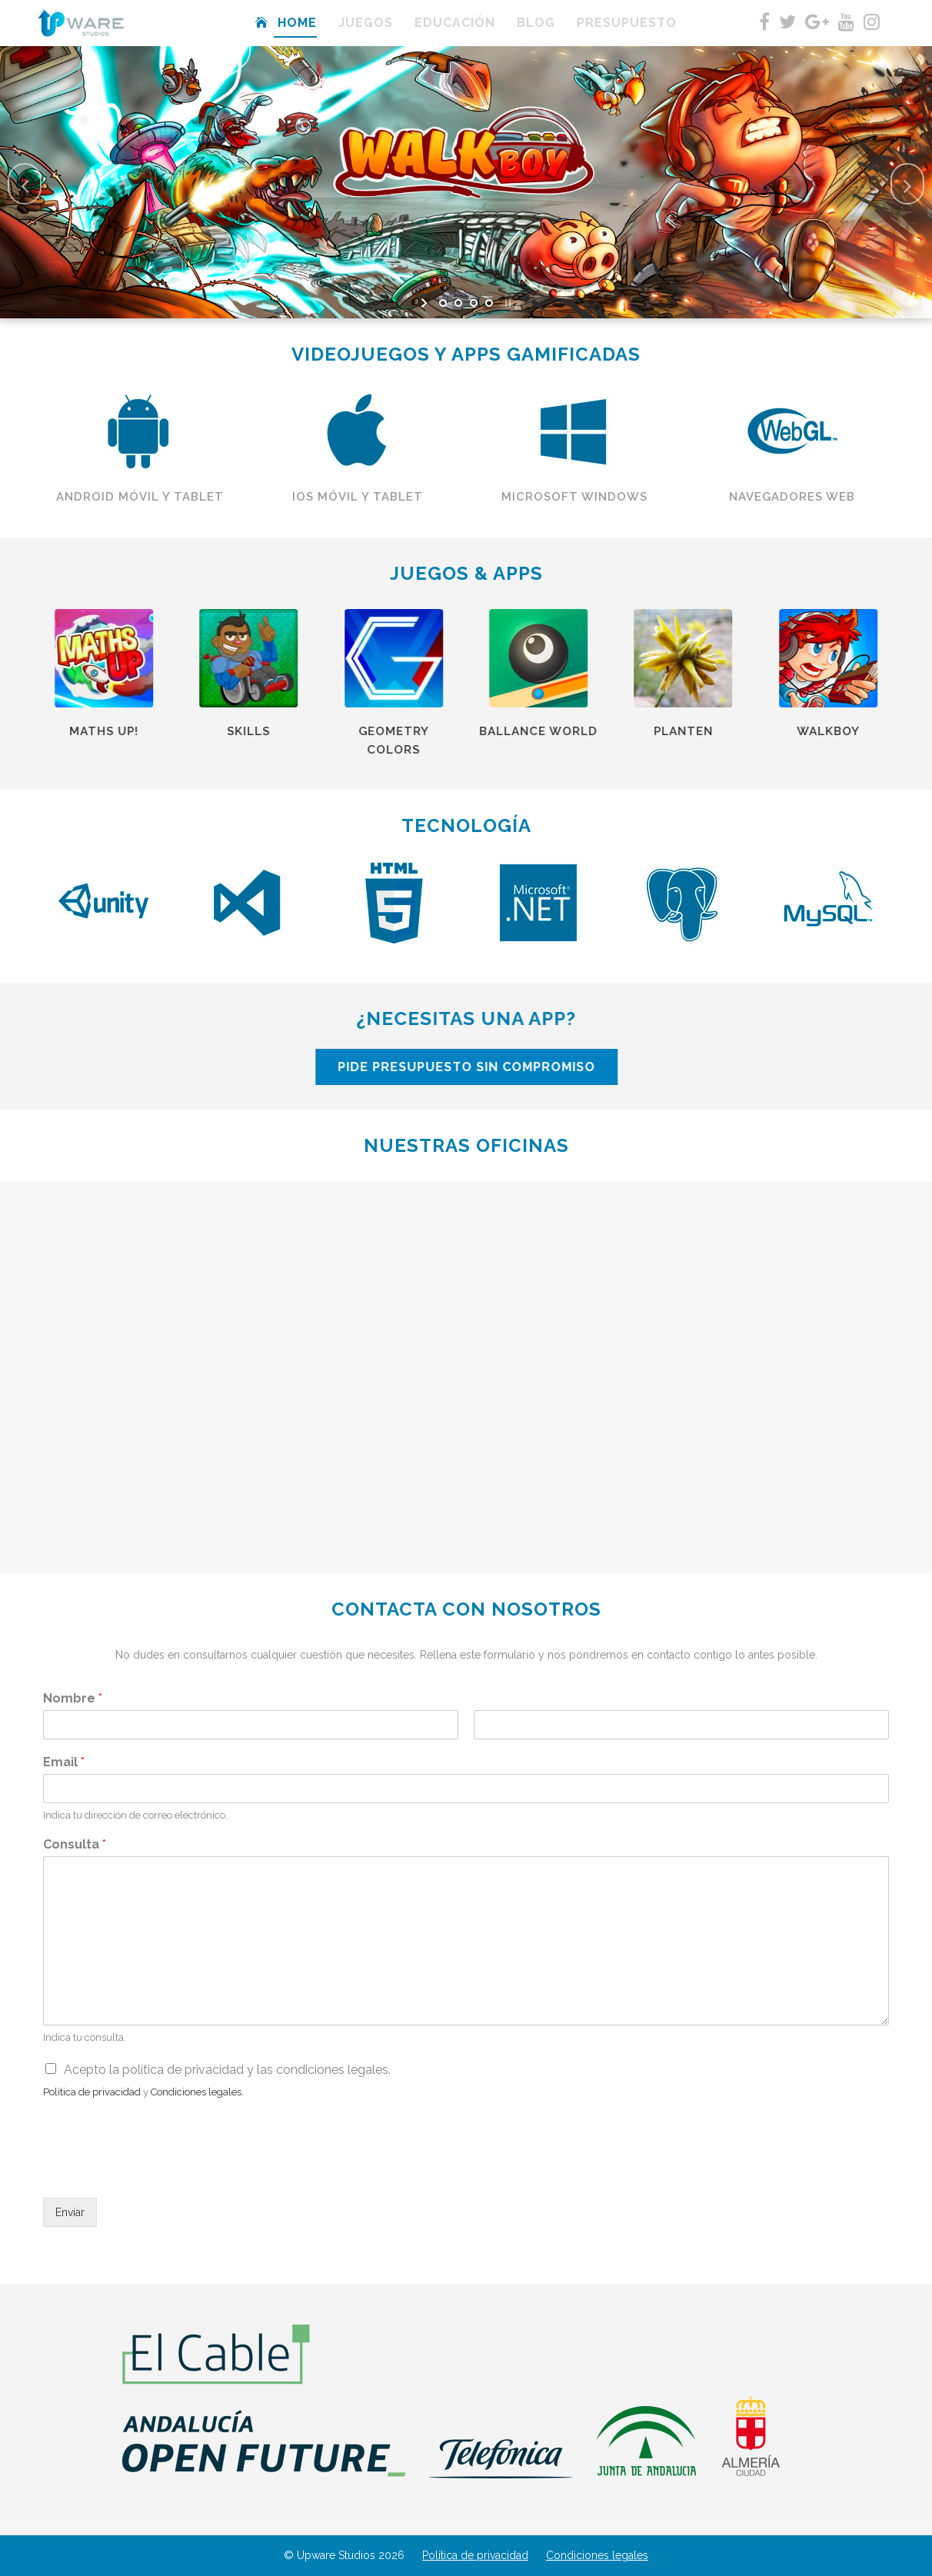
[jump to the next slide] (907, 184)
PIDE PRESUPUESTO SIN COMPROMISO (618, 1067)
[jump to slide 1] (443, 303)
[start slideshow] (425, 303)
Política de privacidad (475, 2555)
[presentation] (160, 2172)
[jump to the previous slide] (25, 184)
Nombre (72, 1698)
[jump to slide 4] (489, 303)
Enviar (70, 2212)
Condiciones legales (597, 2555)
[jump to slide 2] (458, 303)
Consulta (74, 1844)
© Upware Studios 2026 (344, 2555)
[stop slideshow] (506, 303)
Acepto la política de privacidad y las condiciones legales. (227, 2069)
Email (64, 1762)
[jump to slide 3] (473, 303)
